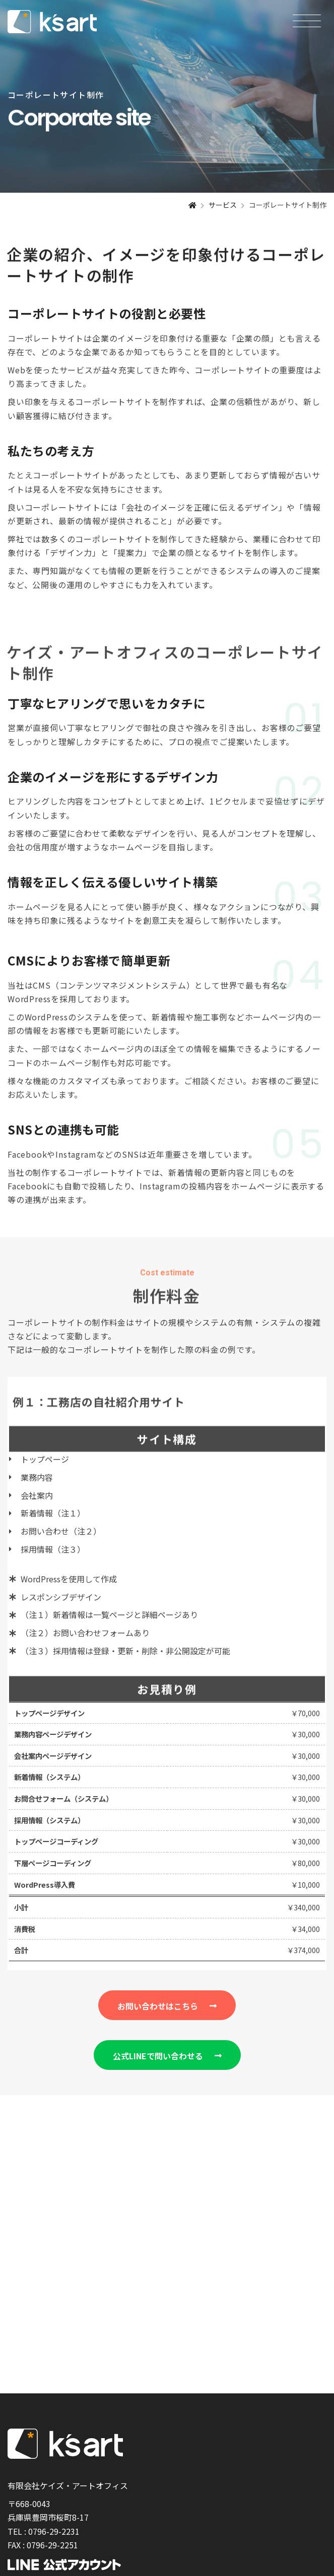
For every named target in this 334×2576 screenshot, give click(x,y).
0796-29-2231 (54, 2531)
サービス (223, 205)
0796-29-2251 (52, 2545)
